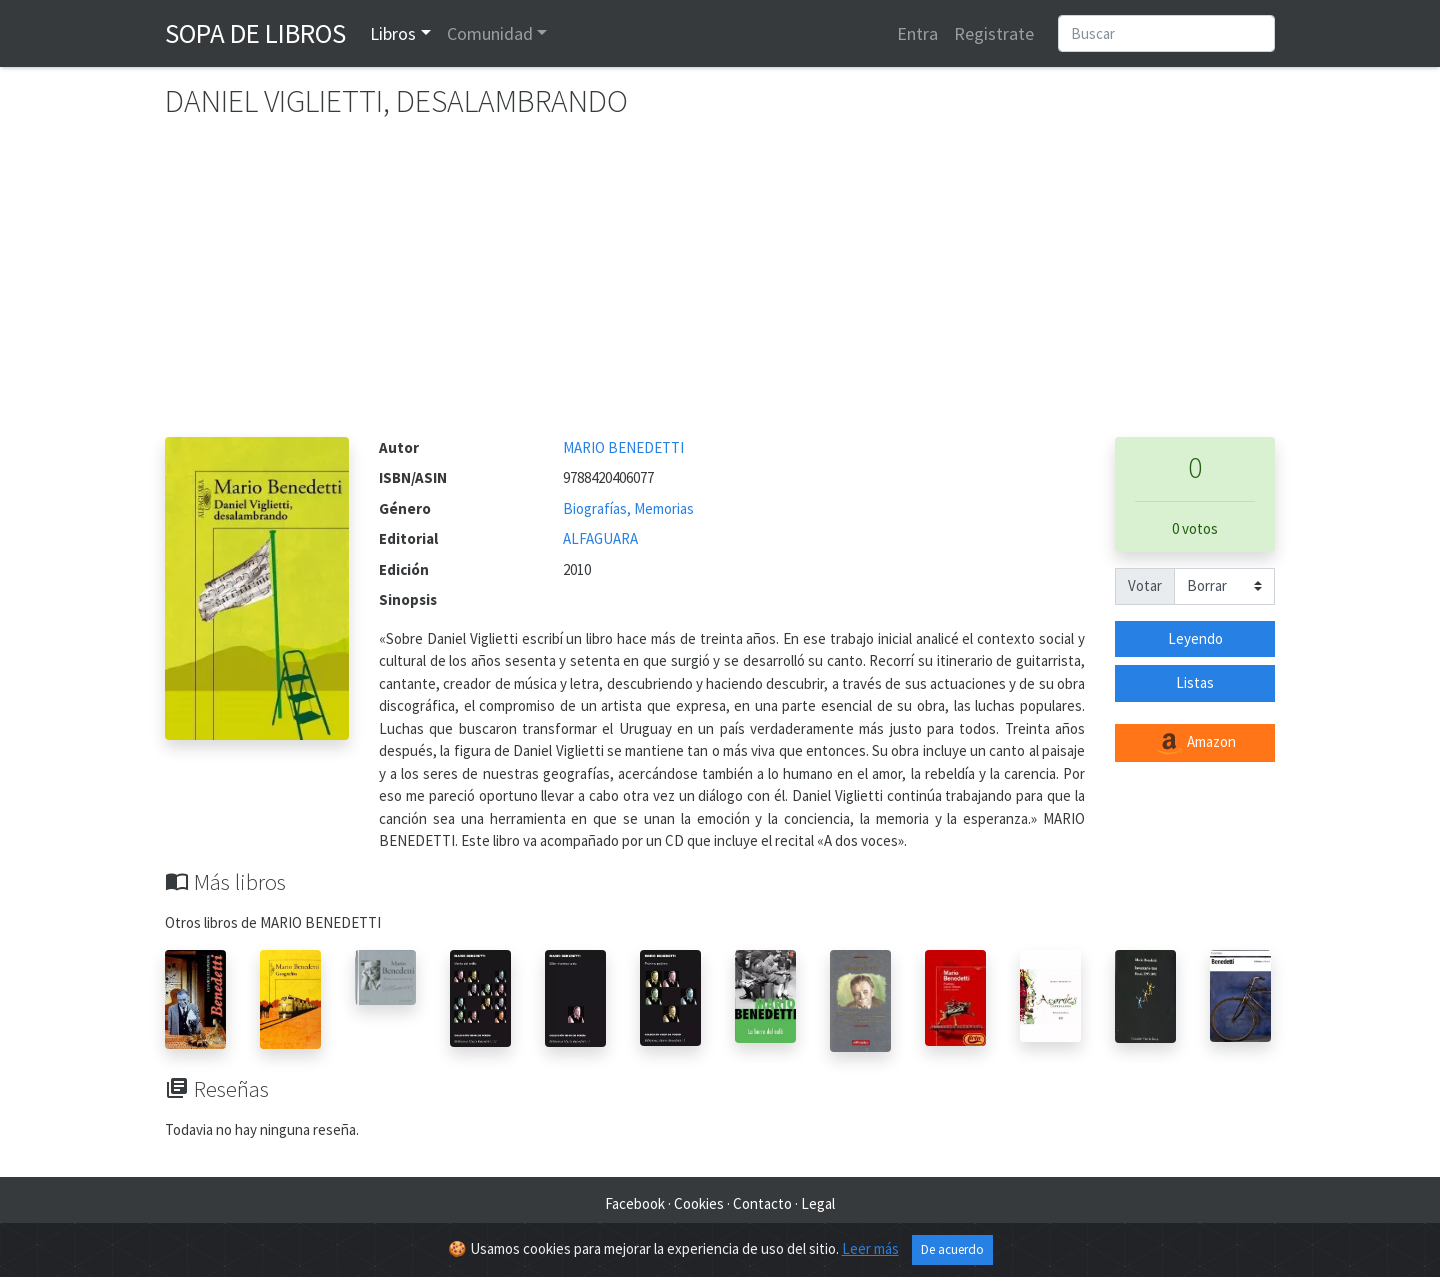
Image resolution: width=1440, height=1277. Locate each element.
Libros (393, 33)
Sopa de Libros (255, 33)
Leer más (870, 1248)
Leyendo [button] (1195, 638)
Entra (917, 33)
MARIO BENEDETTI (623, 447)
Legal (818, 1203)
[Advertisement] (720, 287)
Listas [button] (1195, 682)
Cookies (699, 1203)
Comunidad (490, 33)
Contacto (762, 1203)
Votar (1145, 585)
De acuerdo (952, 1249)
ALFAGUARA (600, 538)
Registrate (994, 33)
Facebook (635, 1203)
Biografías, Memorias (628, 508)
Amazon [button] (1195, 743)
